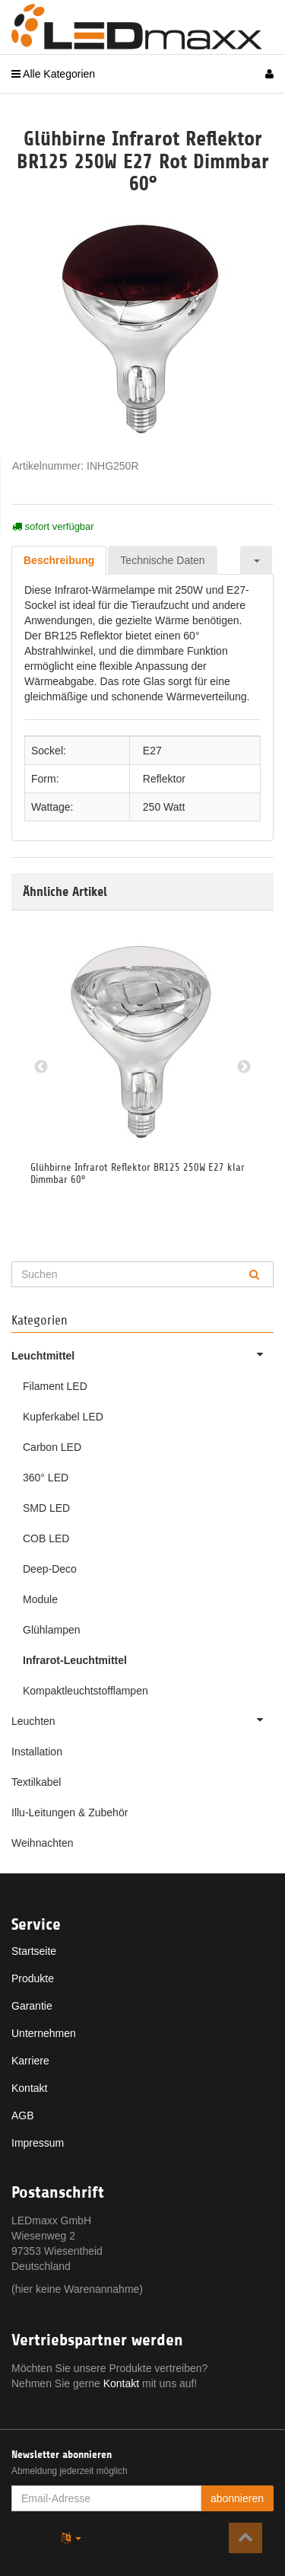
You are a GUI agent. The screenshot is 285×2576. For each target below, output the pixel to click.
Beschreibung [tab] (59, 560)
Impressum (37, 2143)
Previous (41, 1067)
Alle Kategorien (53, 74)
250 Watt (164, 807)
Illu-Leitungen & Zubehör (69, 1812)
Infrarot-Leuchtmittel (75, 1660)
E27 (152, 750)
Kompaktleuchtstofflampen (85, 1691)
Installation (36, 1751)
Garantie (31, 2006)
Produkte (32, 1978)
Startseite (33, 1951)
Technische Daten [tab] (162, 560)
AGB (22, 2115)
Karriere (30, 2061)
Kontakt (29, 2088)
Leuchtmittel (142, 1354)
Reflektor (164, 779)
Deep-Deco (50, 1569)
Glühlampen (52, 1630)
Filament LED (55, 1386)
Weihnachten (42, 1843)
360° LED (45, 1477)
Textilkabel (36, 1782)
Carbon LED (52, 1447)
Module (40, 1599)
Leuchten (142, 1719)
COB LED (46, 1538)
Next (244, 1067)
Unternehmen (43, 2033)
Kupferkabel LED (63, 1417)
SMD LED (46, 1508)
